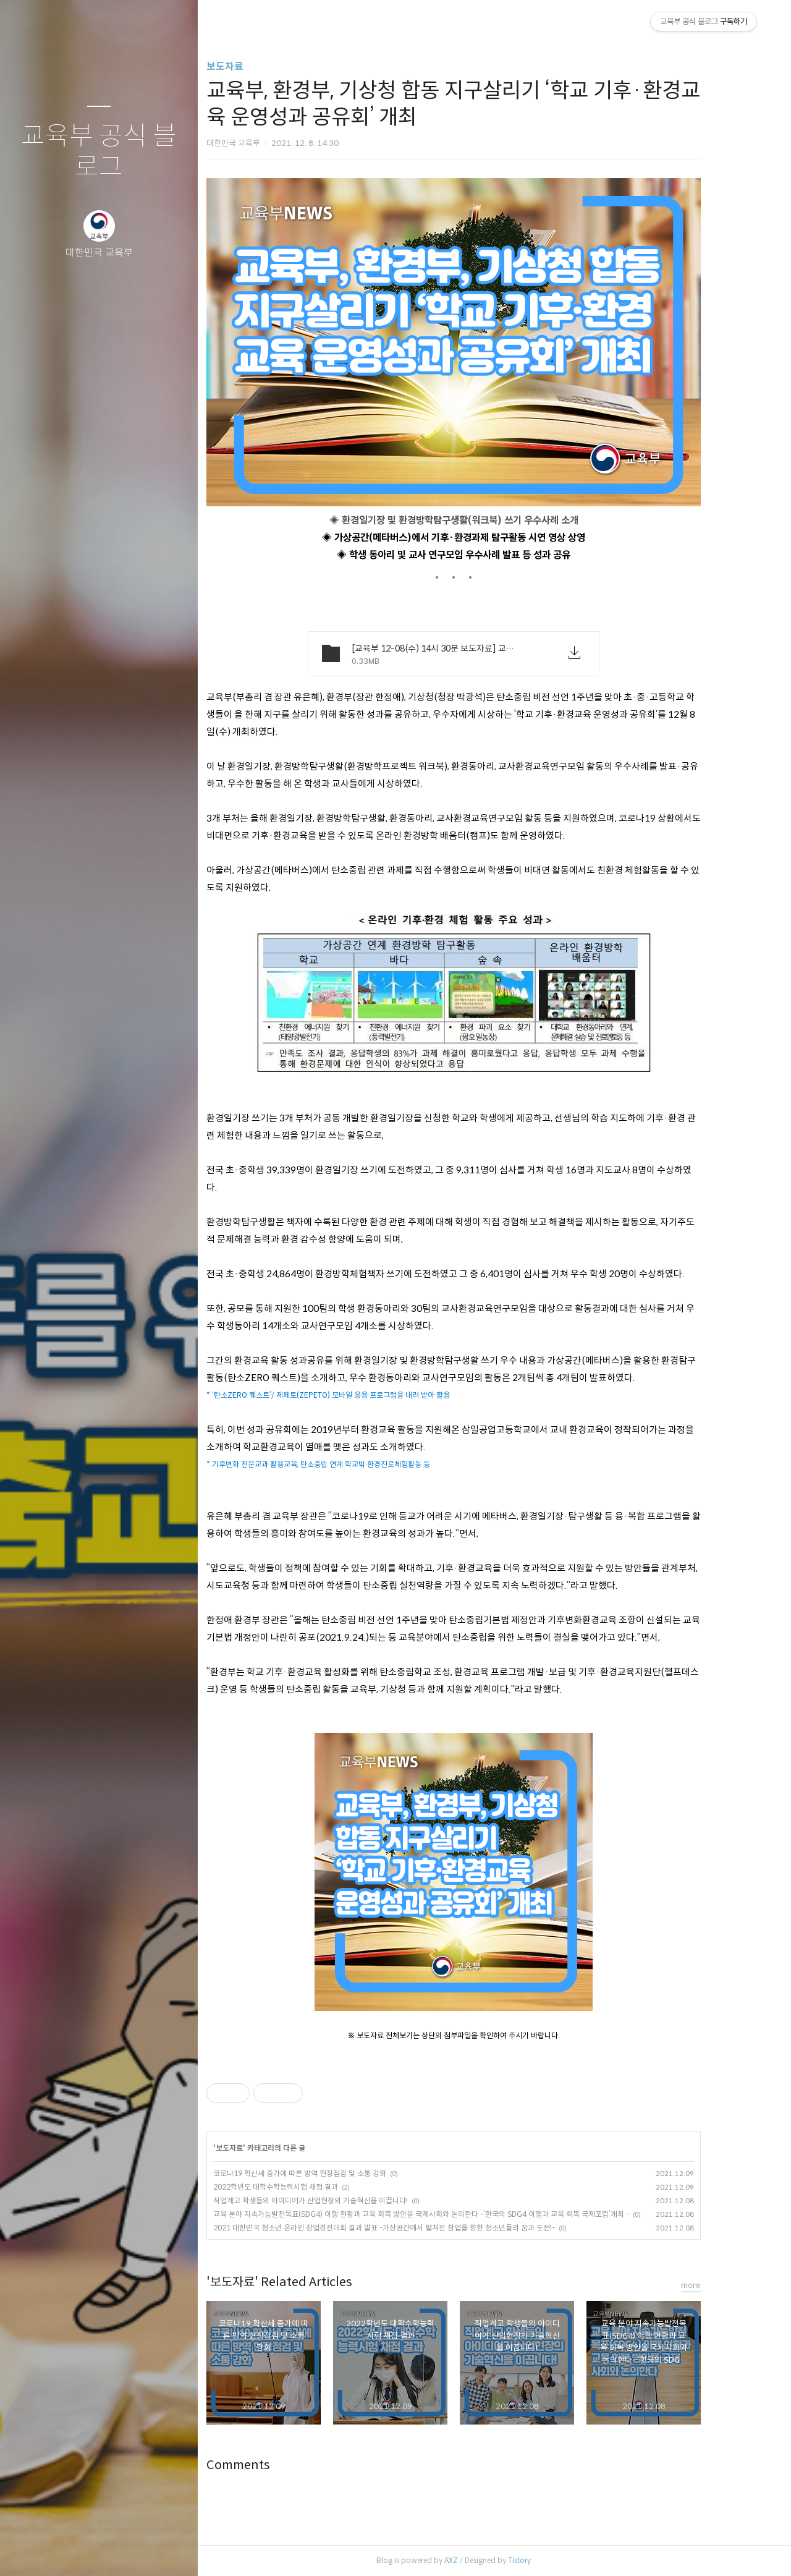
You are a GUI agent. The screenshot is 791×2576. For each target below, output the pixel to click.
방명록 (75, 2550)
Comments (271, 2465)
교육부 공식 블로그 (99, 151)
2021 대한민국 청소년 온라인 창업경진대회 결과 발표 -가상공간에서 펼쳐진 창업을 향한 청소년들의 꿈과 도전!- (417, 2227)
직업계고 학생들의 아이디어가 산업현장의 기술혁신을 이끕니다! (343, 2200)
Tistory (552, 2560)
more (724, 2285)
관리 (172, 2550)
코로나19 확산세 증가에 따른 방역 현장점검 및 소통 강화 (332, 2173)
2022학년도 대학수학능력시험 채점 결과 (308, 2186)
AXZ (484, 2560)
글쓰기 (26, 2550)
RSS (123, 2550)
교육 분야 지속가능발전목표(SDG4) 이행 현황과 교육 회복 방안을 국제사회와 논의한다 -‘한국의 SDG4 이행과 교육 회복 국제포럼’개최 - (454, 2214)
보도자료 (257, 66)
